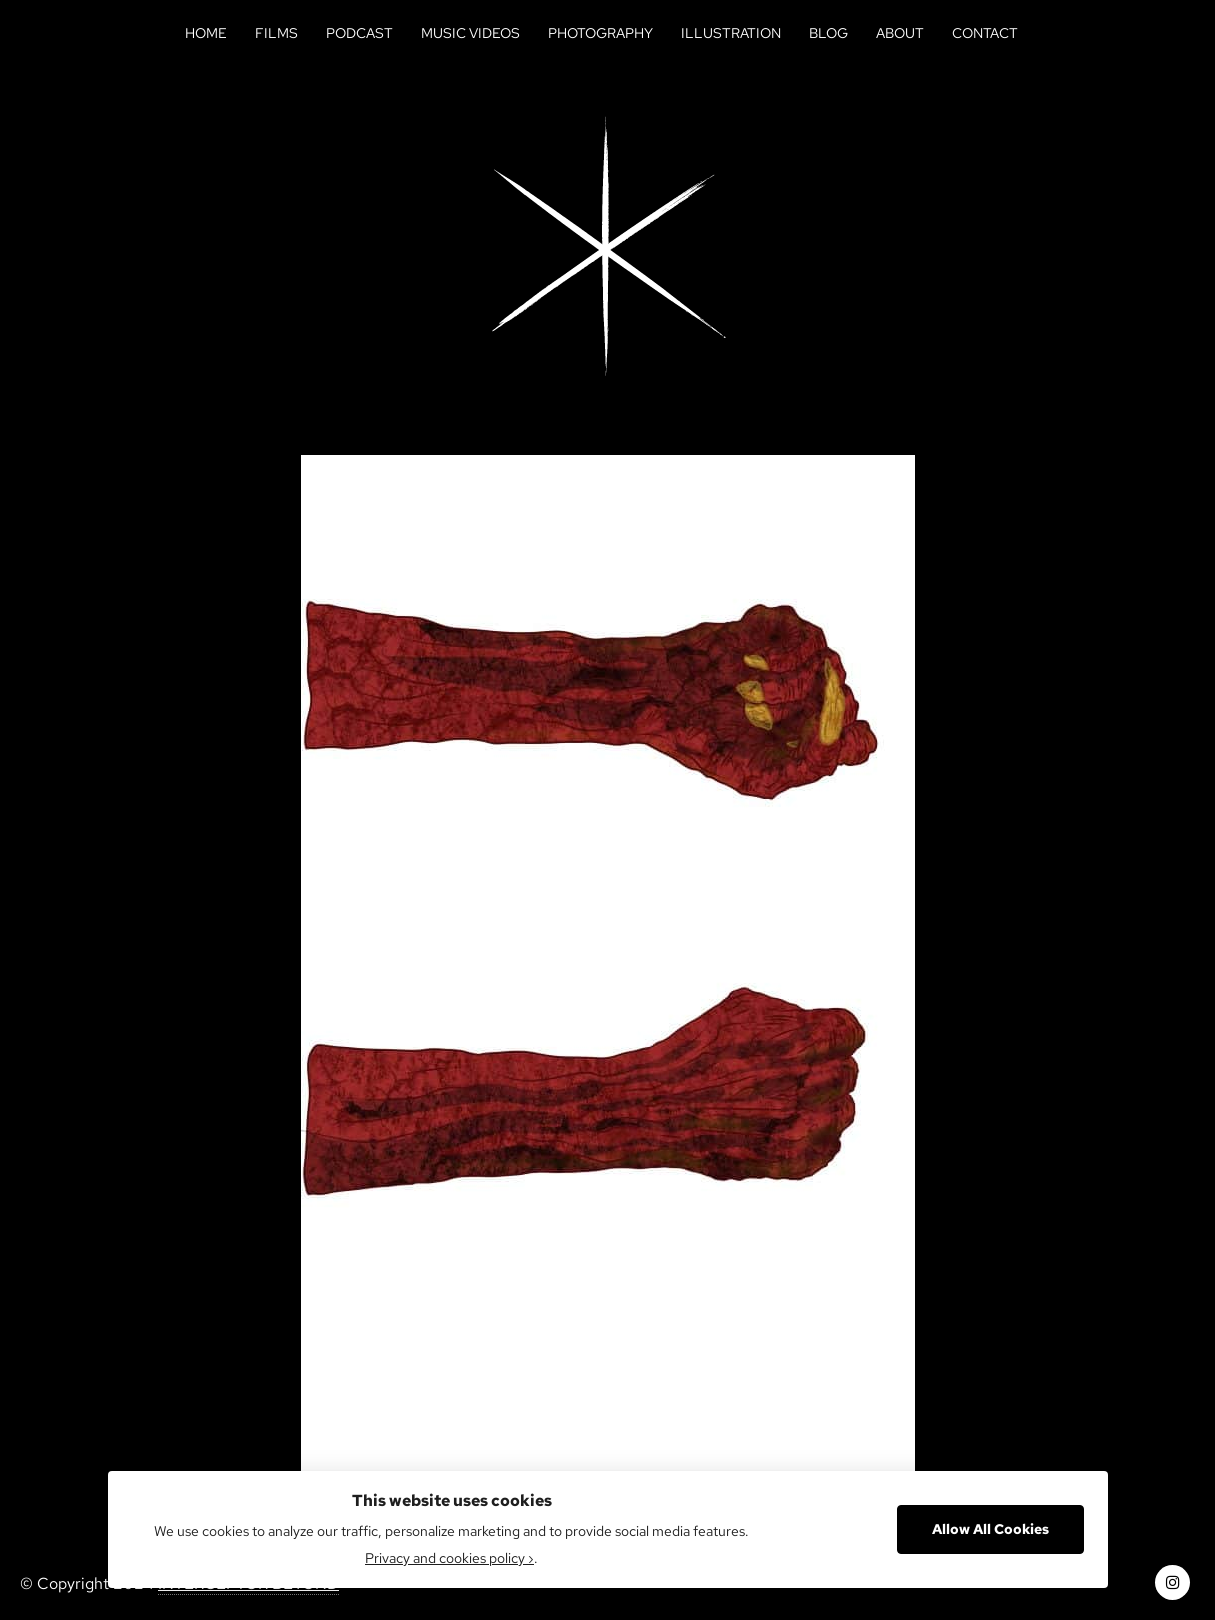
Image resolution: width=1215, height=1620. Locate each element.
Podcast (359, 33)
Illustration (731, 33)
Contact (985, 33)
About (900, 33)
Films (276, 33)
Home (206, 33)
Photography (600, 33)
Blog (828, 33)
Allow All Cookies (990, 1529)
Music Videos (470, 33)
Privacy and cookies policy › (449, 1558)
